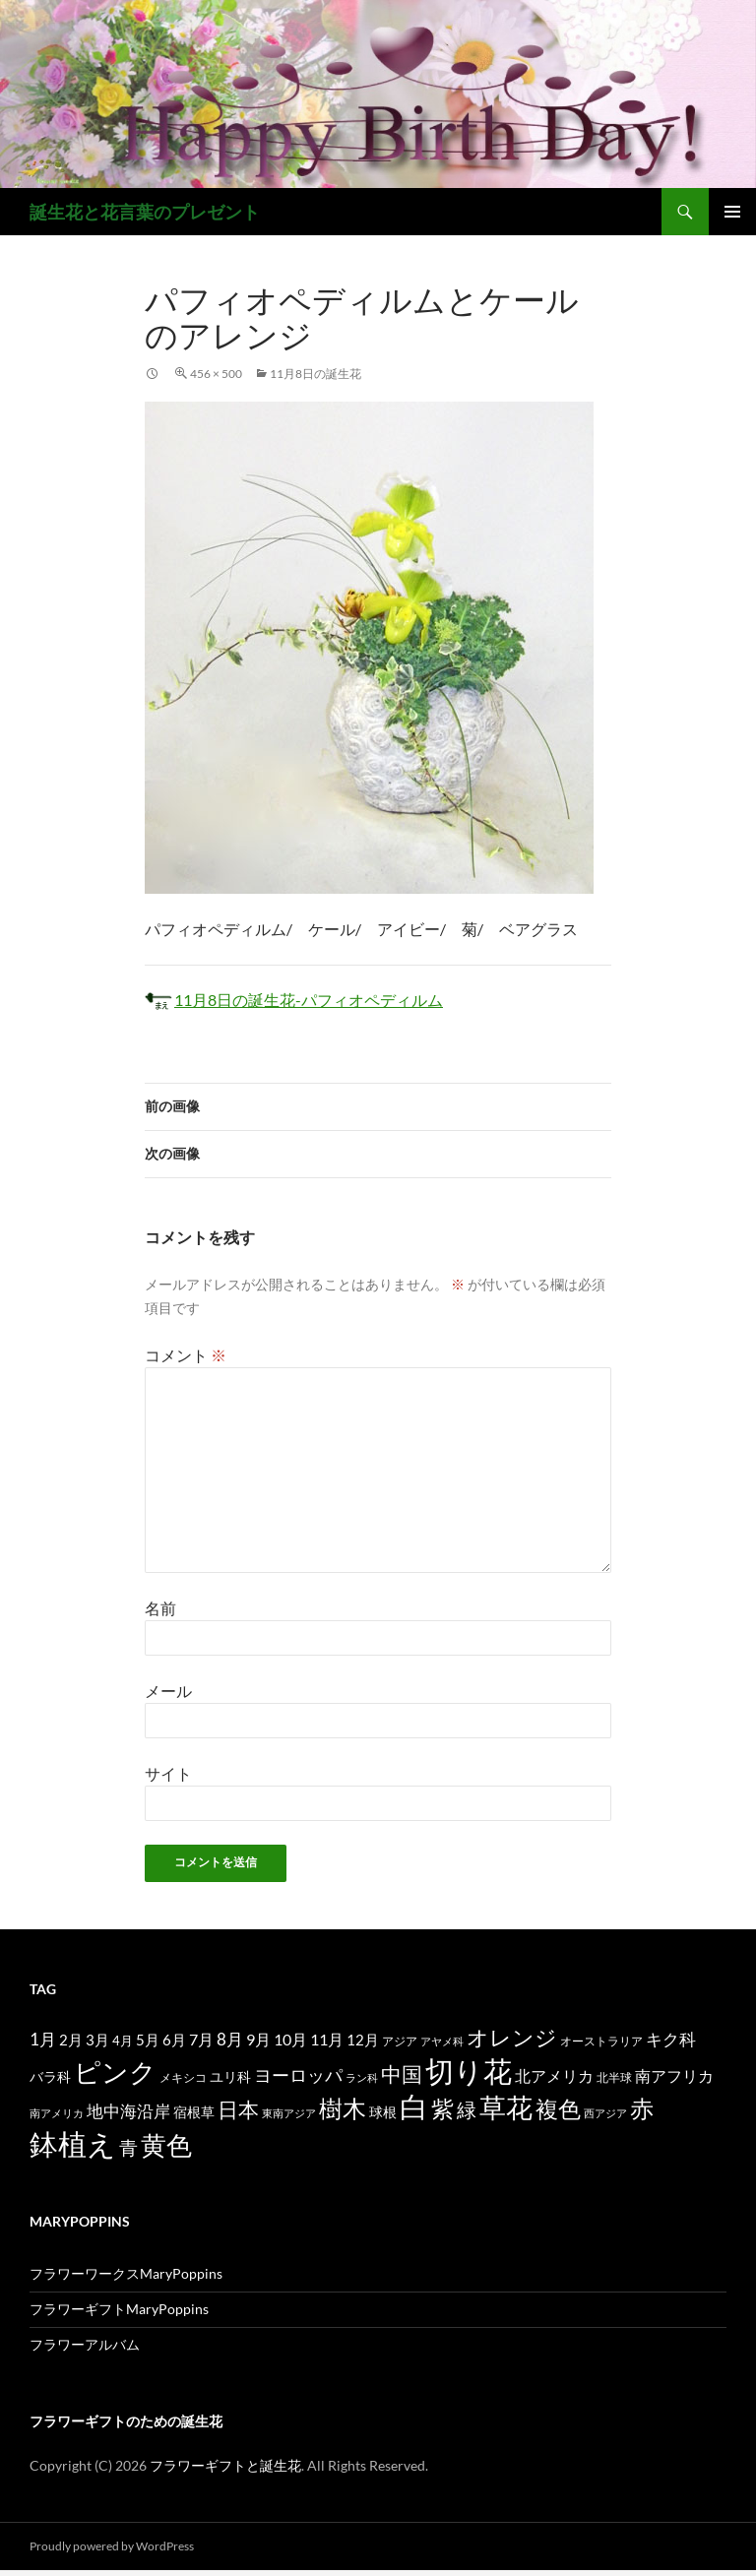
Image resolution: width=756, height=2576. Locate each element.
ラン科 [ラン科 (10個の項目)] (362, 2077)
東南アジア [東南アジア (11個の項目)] (289, 2112)
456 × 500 (216, 373)
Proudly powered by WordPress (112, 2546)
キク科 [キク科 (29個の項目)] (671, 2039)
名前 (160, 1608)
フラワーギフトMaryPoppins (119, 2308)
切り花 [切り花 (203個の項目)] (468, 2070)
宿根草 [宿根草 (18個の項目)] (194, 2112)
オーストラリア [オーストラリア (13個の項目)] (601, 2041)
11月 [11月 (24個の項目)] (327, 2039)
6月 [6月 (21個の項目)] (174, 2039)
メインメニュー (732, 211)
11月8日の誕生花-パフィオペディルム (294, 999)
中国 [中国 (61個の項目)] (401, 2074)
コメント (185, 1355)
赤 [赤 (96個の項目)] (642, 2108)
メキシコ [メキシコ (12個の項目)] (183, 2077)
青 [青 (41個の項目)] (128, 2147)
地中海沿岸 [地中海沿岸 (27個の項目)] (128, 2111)
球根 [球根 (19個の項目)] (383, 2112)
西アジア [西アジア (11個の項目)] (605, 2112)
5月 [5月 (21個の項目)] (147, 2039)
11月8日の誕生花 (315, 373)
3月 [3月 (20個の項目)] (97, 2040)
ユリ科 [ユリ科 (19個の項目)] (230, 2076)
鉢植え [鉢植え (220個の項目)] (73, 2143)
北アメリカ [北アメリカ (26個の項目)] (554, 2075)
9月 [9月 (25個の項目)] (258, 2039)
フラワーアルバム (85, 2344)
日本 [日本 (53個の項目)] (238, 2109)
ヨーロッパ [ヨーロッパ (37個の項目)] (298, 2075)
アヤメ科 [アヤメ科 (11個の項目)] (442, 2041)
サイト (168, 1773)
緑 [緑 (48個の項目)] (466, 2109)
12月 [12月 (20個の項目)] (362, 2040)
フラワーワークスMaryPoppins (126, 2273)
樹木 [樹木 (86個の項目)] (342, 2108)
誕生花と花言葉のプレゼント (145, 211)
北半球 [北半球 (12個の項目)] (614, 2077)
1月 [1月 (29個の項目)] (43, 2039)
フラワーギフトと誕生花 (225, 2465)
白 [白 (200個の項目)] (414, 2106)
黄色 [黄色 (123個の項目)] (166, 2145)
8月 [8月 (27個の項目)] (230, 2039)
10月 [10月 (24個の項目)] (290, 2039)
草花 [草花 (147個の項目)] (506, 2107)
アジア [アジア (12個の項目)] (399, 2040)
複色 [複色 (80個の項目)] (558, 2108)
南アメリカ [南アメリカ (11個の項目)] (57, 2112)
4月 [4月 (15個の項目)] (122, 2040)
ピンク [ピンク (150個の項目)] (115, 2071)
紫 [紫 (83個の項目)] (442, 2108)
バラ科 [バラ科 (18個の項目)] (50, 2076)
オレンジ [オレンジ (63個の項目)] (512, 2037)
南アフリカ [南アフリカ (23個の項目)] (674, 2076)
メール (168, 1690)
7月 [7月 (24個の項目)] (201, 2039)
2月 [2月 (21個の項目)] (71, 2039)
